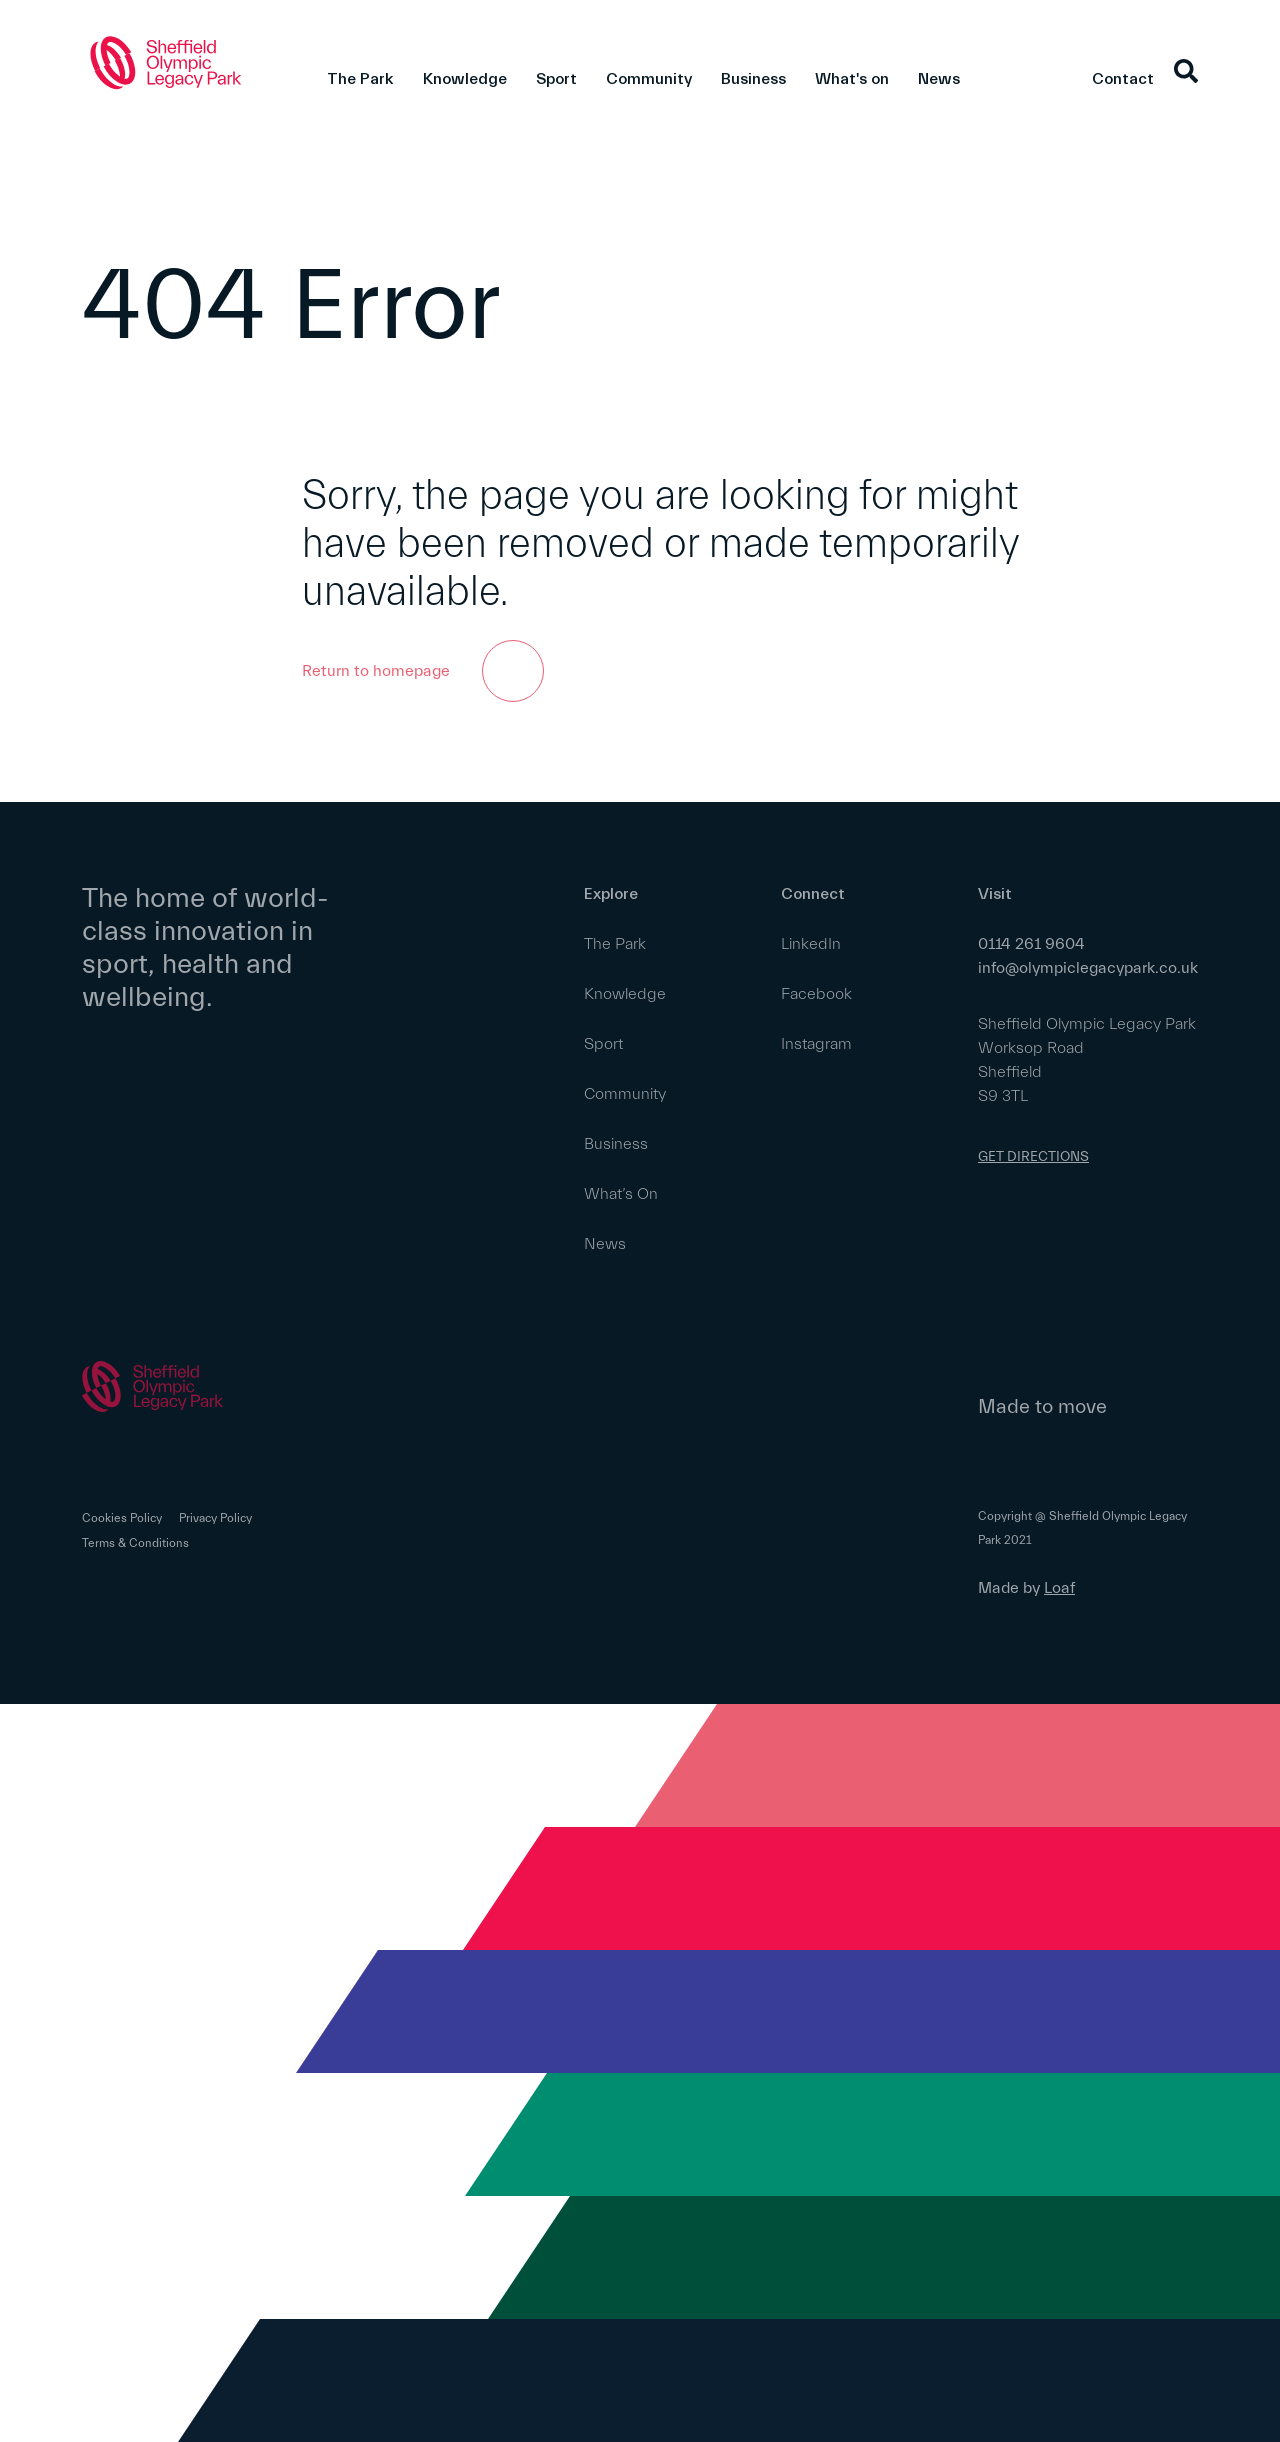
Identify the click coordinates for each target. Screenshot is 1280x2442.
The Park (360, 79)
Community (649, 79)
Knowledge (465, 79)
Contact (1123, 79)
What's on (852, 79)
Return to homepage (423, 671)
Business (753, 79)
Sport (556, 79)
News (939, 79)
